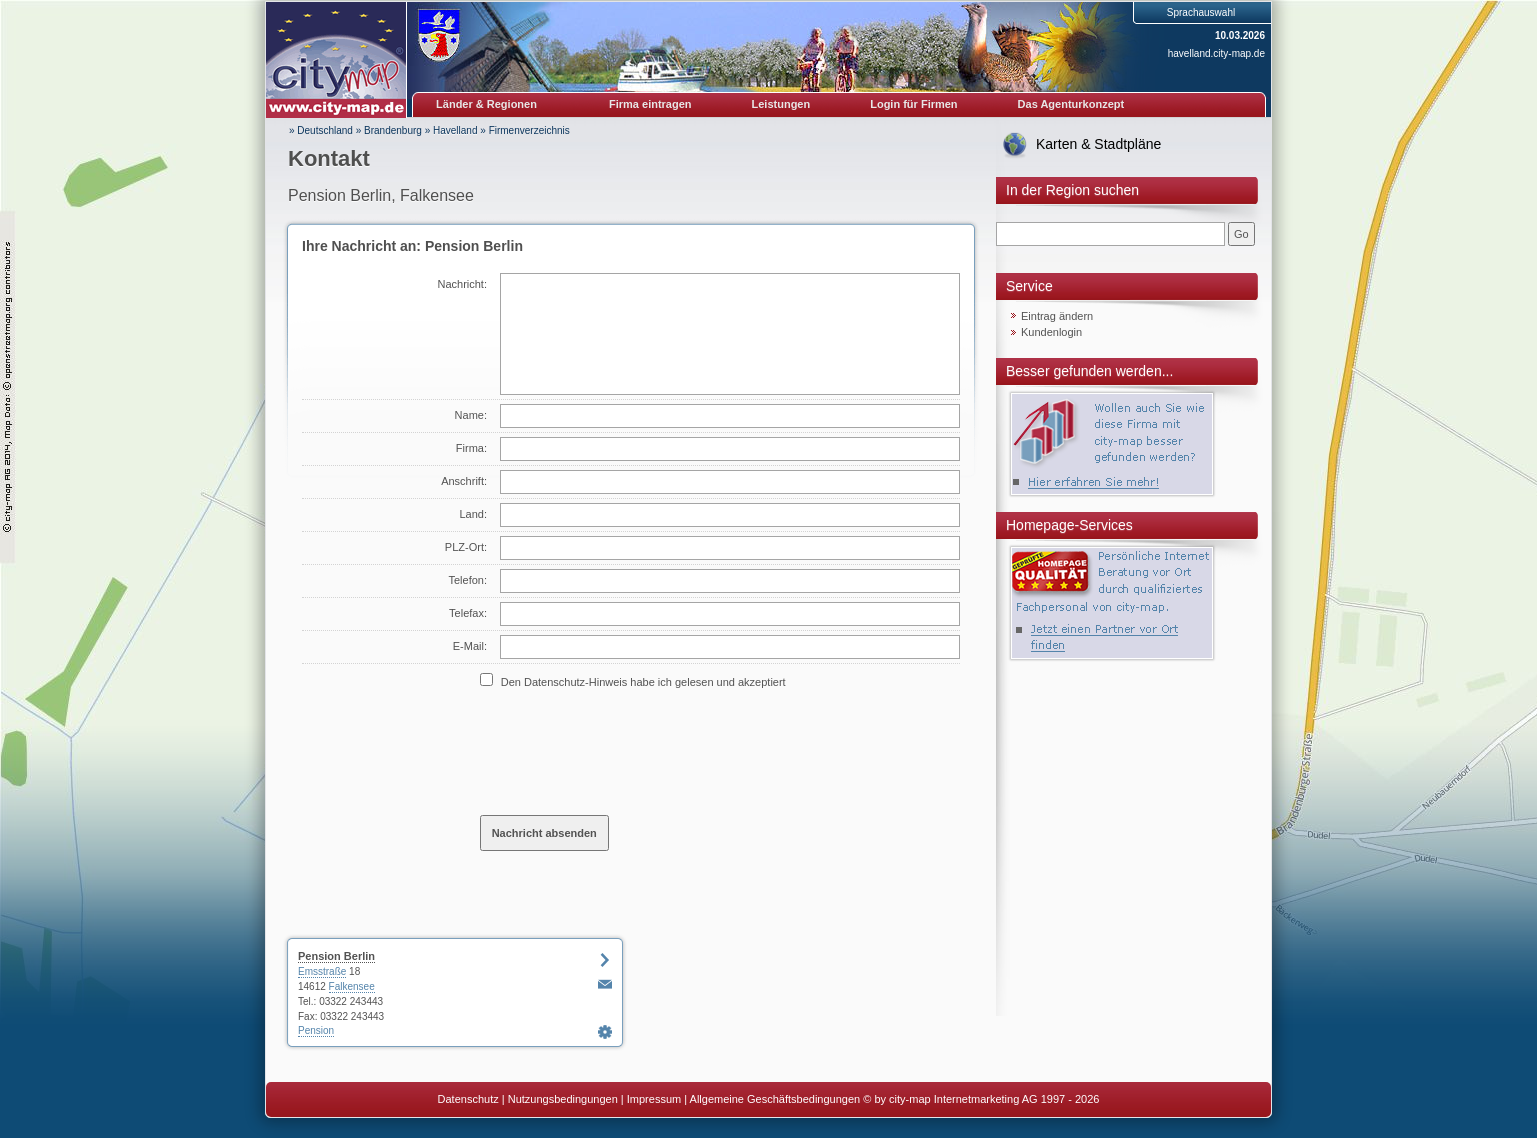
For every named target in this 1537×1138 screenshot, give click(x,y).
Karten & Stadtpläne (1098, 144)
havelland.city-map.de (1216, 53)
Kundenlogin (1051, 332)
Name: (471, 415)
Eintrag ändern (1057, 316)
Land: (473, 514)
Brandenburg (393, 130)
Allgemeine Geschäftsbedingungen (775, 1099)
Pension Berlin (336, 956)
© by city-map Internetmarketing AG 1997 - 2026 (981, 1099)
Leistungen (781, 104)
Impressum (654, 1099)
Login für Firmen (913, 104)
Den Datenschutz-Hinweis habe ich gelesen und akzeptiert (643, 682)
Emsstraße (322, 971)
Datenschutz (468, 1099)
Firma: (471, 448)
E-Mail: (470, 646)
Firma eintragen (650, 104)
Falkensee (352, 986)
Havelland (455, 130)
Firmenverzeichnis (529, 130)
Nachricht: (462, 284)
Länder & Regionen (486, 104)
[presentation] (632, 751)
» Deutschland (321, 130)
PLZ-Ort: (466, 547)
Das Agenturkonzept (1071, 104)
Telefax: (468, 613)
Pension (316, 1030)
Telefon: (467, 580)
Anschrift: (464, 481)
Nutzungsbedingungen (563, 1099)
